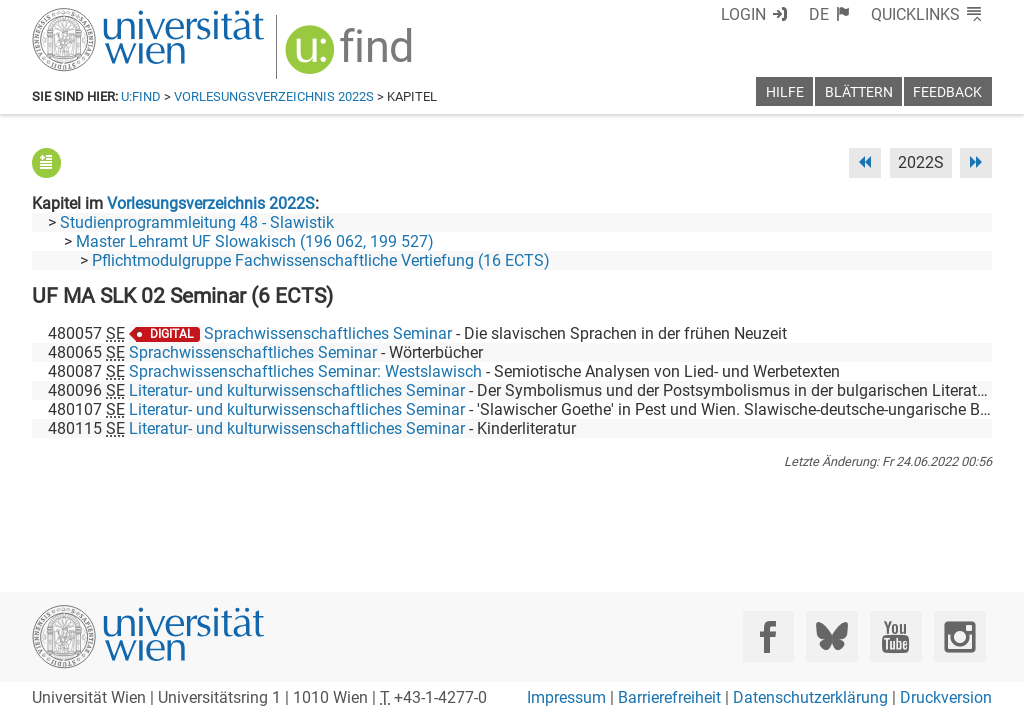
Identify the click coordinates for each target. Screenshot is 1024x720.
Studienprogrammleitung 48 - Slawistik (197, 222)
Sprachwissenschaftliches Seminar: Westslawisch (305, 371)
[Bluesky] (831, 636)
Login (743, 14)
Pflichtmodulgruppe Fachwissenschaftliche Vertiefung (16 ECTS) (321, 260)
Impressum (566, 697)
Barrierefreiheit (669, 697)
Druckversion (946, 697)
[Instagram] (959, 636)
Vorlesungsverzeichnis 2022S (274, 96)
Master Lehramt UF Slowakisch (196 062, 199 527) (255, 241)
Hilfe (785, 92)
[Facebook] (768, 636)
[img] (351, 56)
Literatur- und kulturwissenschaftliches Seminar (297, 390)
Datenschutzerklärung (810, 697)
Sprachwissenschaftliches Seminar (328, 333)
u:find (141, 96)
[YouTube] (895, 636)
